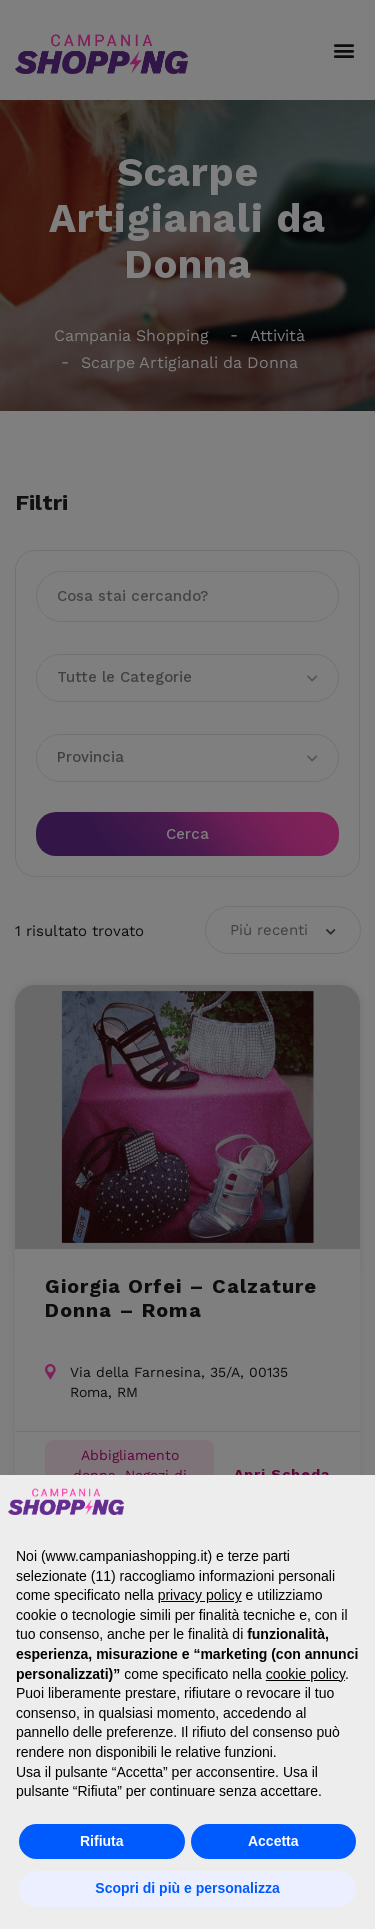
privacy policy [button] (200, 1595)
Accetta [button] (273, 1841)
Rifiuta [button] (102, 1841)
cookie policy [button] (305, 1674)
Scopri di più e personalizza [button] (187, 1888)
